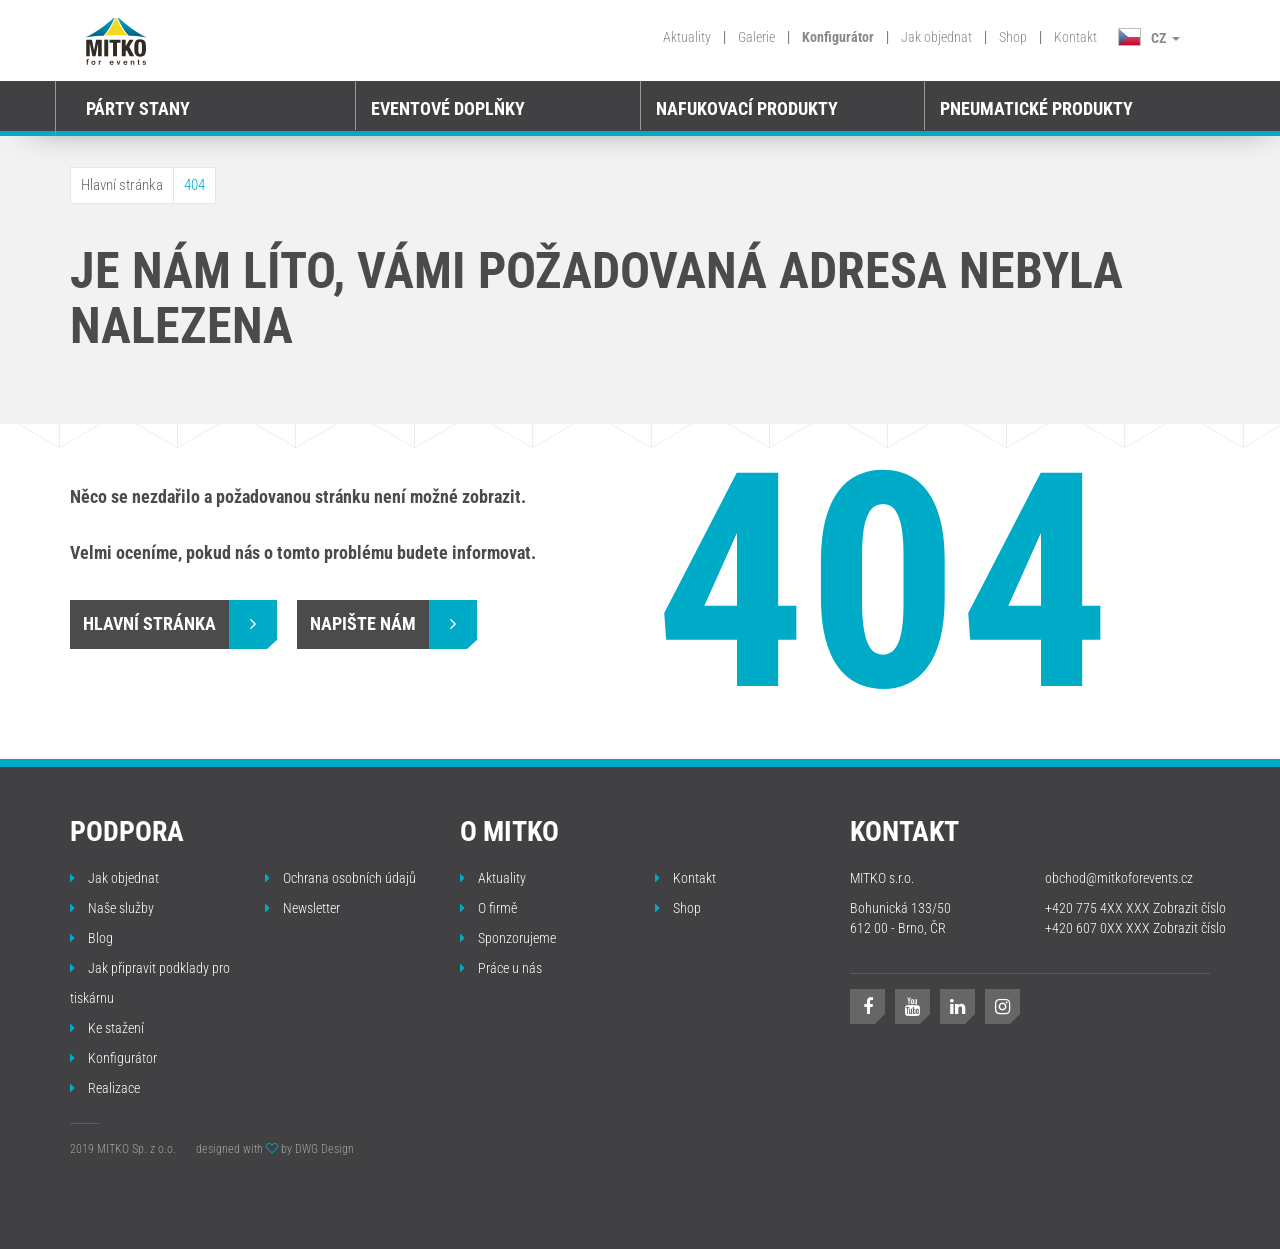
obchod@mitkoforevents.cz (1119, 878)
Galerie (756, 37)
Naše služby (112, 908)
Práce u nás (501, 968)
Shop (1013, 37)
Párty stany (138, 108)
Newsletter (302, 908)
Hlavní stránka (122, 185)
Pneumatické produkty (1036, 108)
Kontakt (1075, 37)
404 (194, 185)
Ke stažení (107, 1028)
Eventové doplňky (448, 108)
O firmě (488, 908)
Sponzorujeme (508, 938)
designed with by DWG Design (275, 1149)
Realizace (105, 1088)
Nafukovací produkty (747, 108)
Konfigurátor (838, 37)
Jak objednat (936, 37)
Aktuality (687, 37)
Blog (91, 938)
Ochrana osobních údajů (340, 878)
